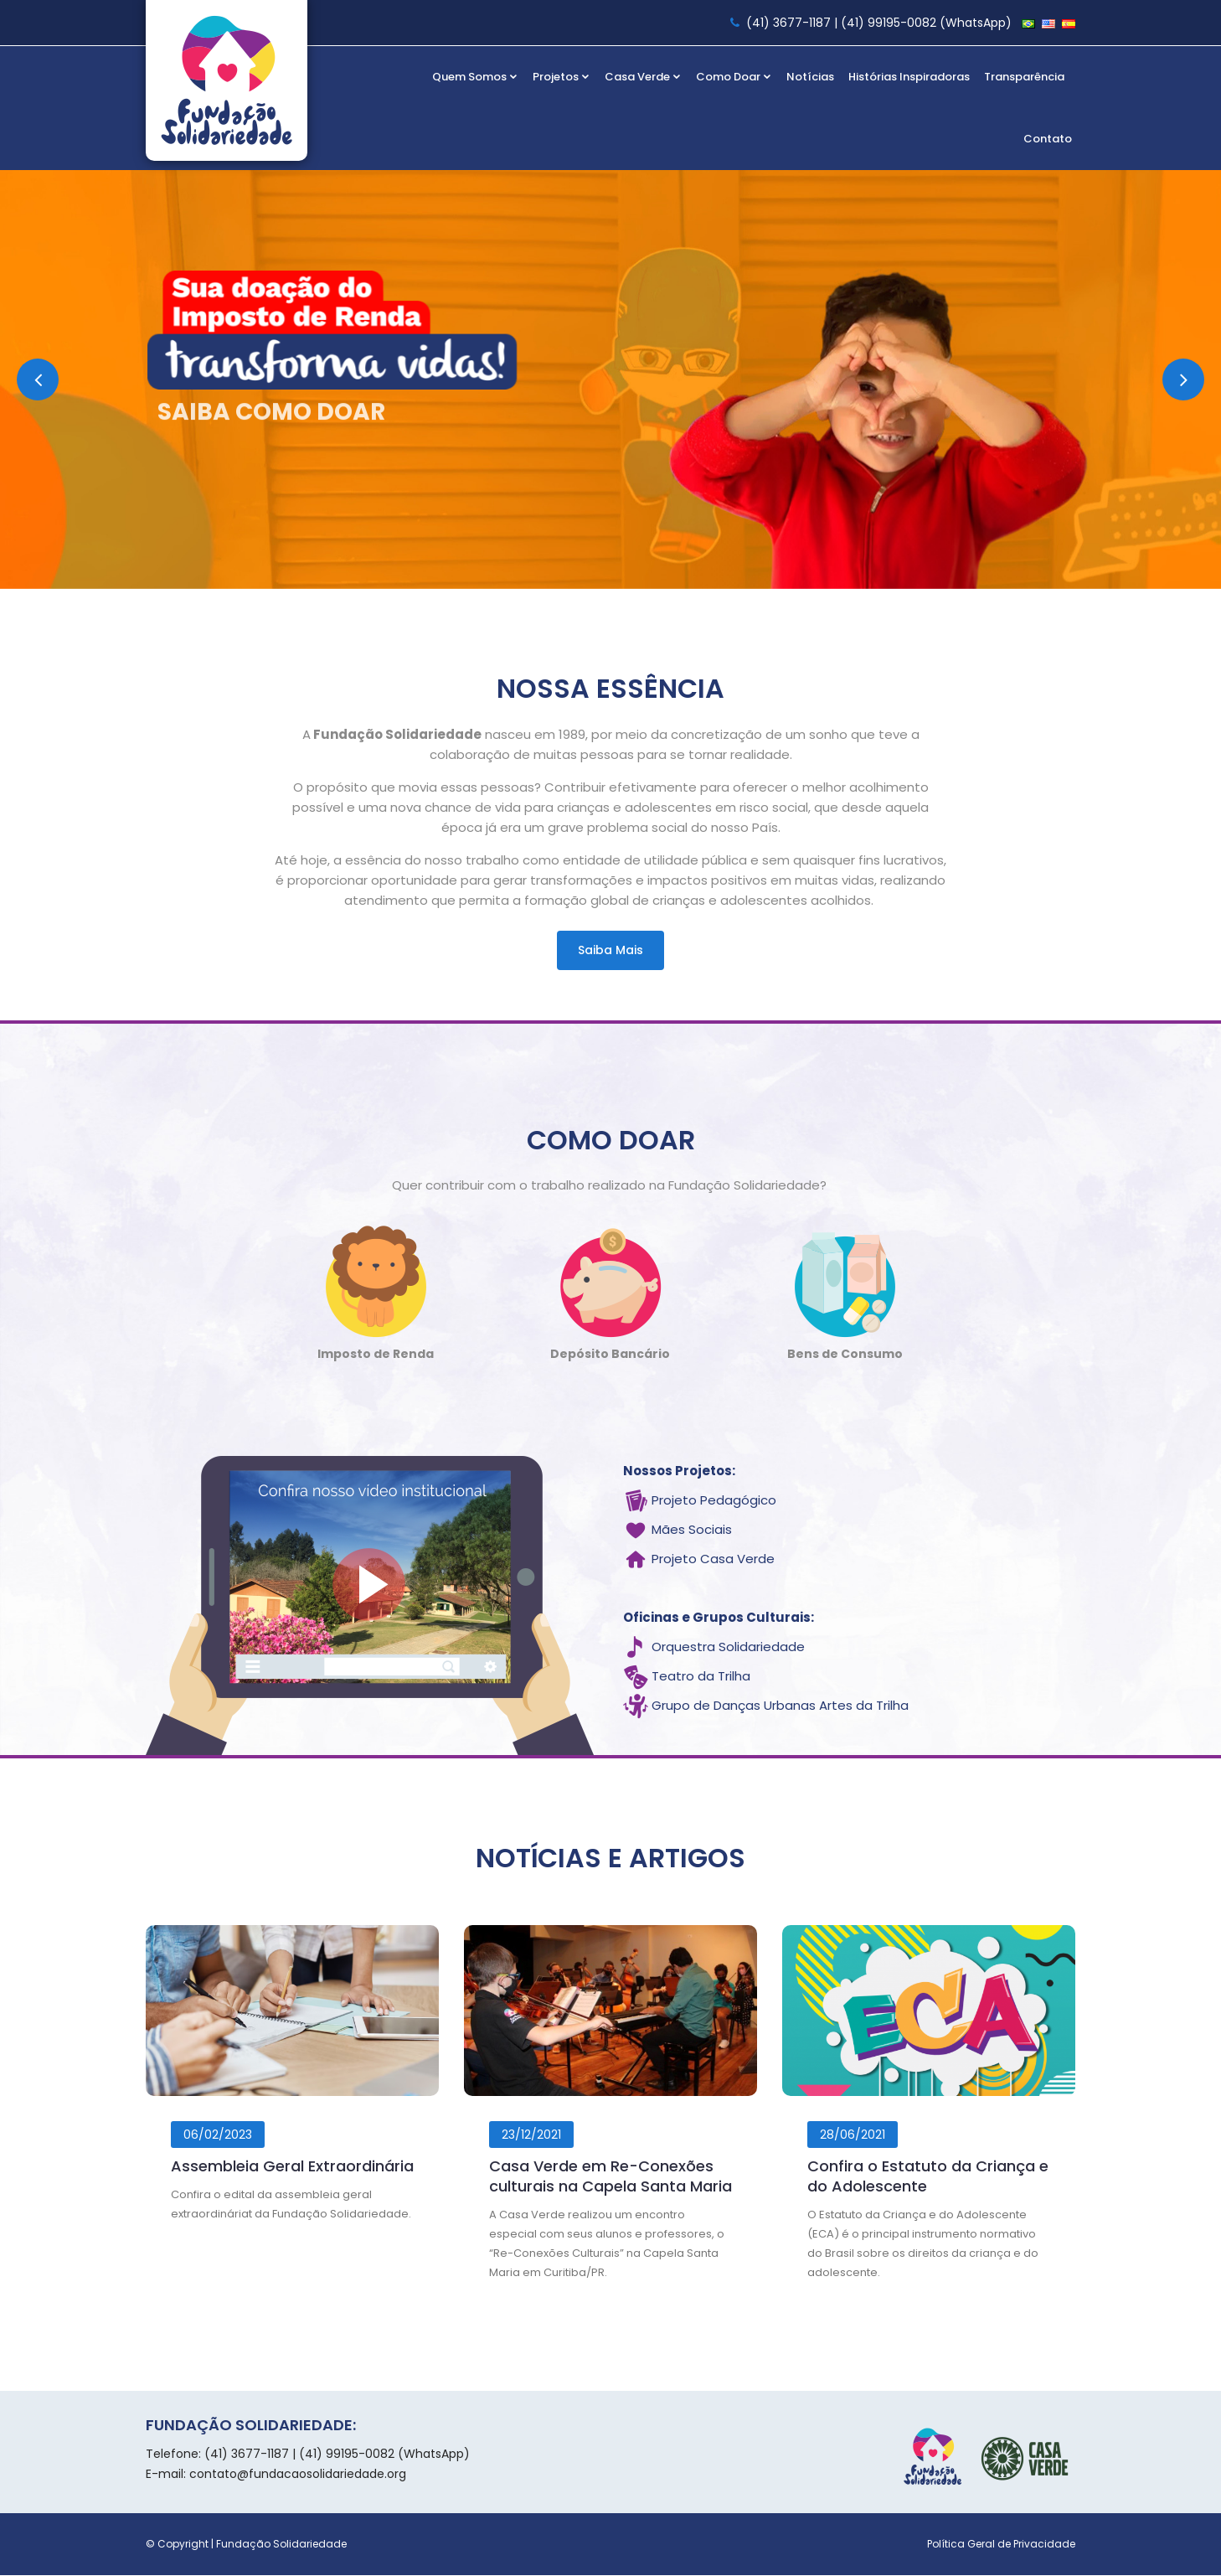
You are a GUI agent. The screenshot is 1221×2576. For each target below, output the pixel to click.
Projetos (561, 77)
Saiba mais (610, 950)
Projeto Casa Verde (713, 1560)
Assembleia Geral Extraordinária (292, 2166)
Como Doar (734, 77)
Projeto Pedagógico (714, 1501)
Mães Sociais (692, 1531)
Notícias (810, 77)
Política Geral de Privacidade (1001, 2544)
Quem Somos (475, 77)
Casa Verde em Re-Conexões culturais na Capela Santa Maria (610, 2176)
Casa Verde (643, 77)
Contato (1047, 139)
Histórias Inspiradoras (909, 77)
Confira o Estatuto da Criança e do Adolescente (927, 2176)
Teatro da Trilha (701, 1677)
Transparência (1024, 77)
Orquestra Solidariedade (728, 1648)
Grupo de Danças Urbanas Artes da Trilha (780, 1707)
